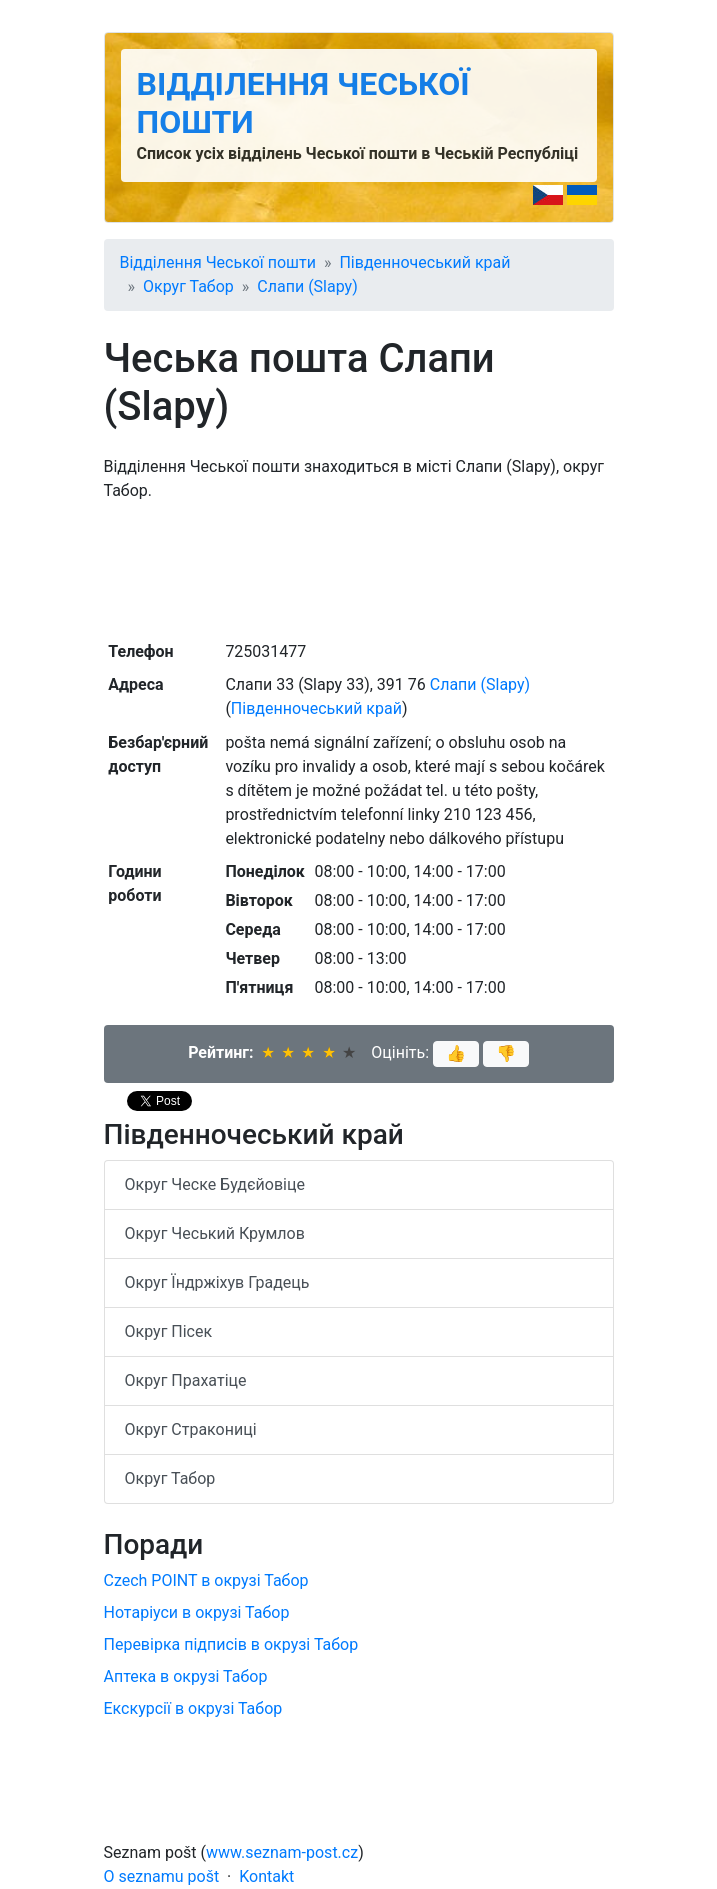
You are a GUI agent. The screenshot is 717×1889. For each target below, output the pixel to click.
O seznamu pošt (162, 1876)
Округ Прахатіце (186, 1380)
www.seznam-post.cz (282, 1852)
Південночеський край (424, 262)
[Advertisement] (359, 569)
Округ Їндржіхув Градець (217, 1282)
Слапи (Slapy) (307, 286)
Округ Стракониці (191, 1429)
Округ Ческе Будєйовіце (215, 1184)
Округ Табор (188, 286)
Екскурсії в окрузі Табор (193, 1708)
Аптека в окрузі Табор (186, 1676)
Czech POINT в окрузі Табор (206, 1580)
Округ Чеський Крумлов (215, 1233)
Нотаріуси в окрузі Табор (197, 1612)
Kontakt (266, 1876)
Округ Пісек (169, 1331)
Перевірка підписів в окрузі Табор (231, 1644)
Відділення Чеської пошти (218, 262)
